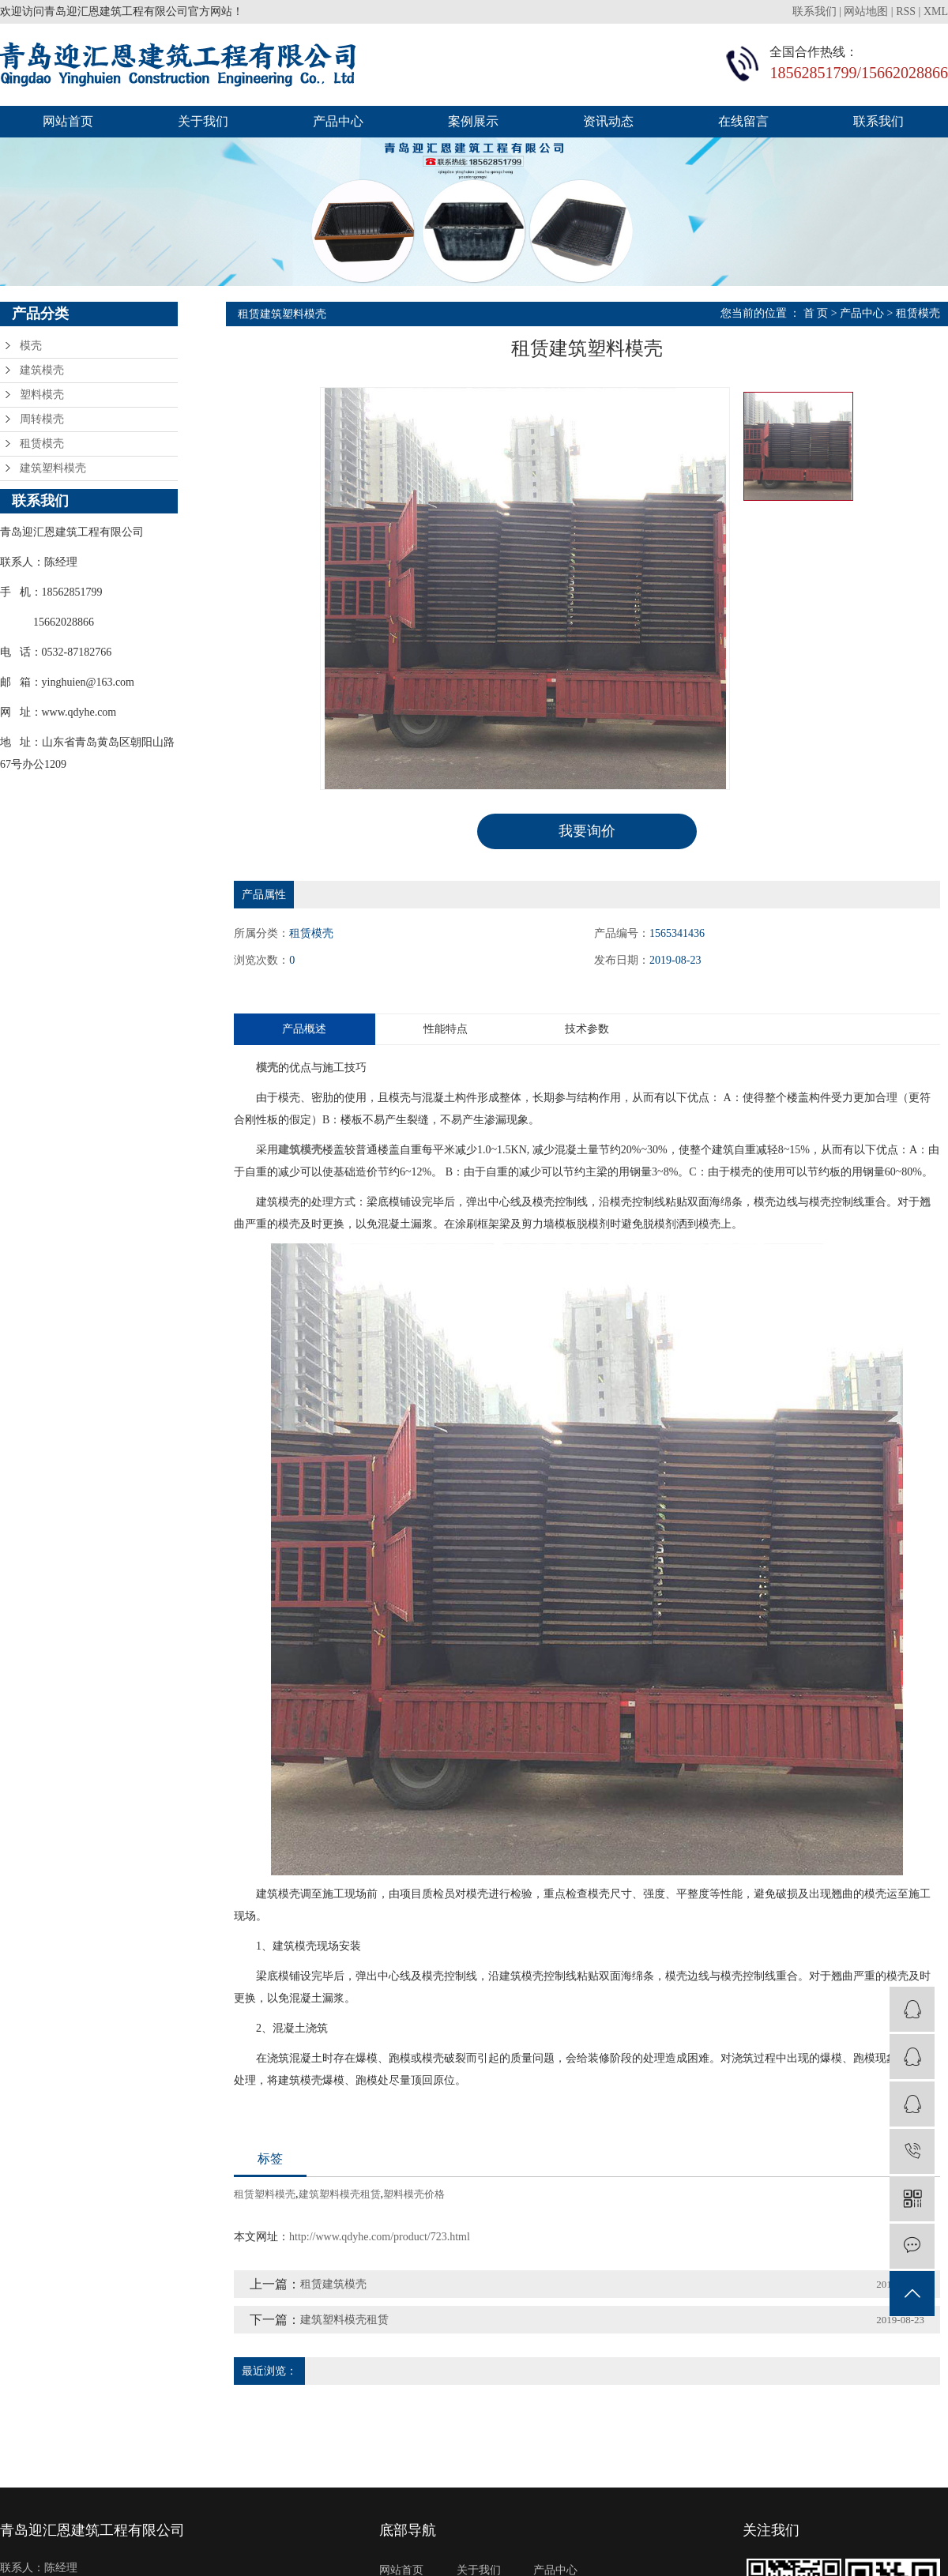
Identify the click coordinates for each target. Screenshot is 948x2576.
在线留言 (743, 121)
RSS (906, 11)
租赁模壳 (42, 443)
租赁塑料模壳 (264, 2194)
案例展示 (473, 121)
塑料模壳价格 (414, 2194)
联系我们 (816, 11)
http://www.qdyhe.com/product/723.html (379, 2237)
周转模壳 (42, 419)
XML (936, 11)
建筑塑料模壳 (53, 468)
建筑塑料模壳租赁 (340, 2194)
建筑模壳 (42, 370)
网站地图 (866, 11)
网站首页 (68, 121)
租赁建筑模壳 (333, 2284)
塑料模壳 (42, 395)
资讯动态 (608, 121)
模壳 (31, 346)
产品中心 (338, 121)
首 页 (816, 313)
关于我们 (203, 121)
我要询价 (587, 831)
